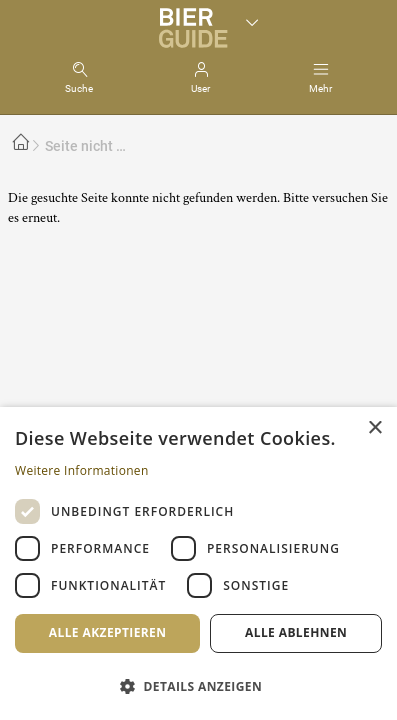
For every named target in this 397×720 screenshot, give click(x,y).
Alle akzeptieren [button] (108, 632)
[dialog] (198, 563)
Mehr (320, 88)
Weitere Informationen (82, 470)
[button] (198, 685)
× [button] (374, 428)
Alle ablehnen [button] (296, 632)
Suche (79, 88)
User (200, 88)
